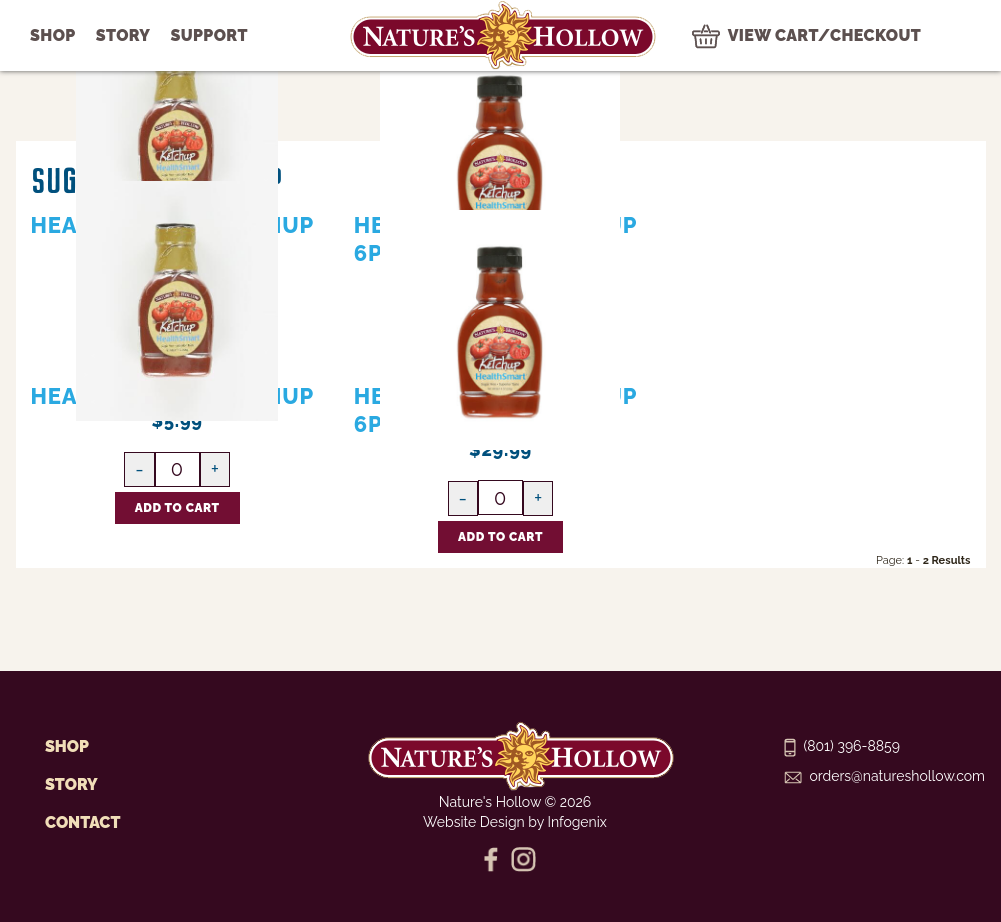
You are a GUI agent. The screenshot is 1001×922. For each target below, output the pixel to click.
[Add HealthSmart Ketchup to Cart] (177, 508)
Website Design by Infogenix (515, 822)
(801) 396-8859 (842, 746)
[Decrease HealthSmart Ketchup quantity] (139, 469)
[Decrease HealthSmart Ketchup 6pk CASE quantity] (463, 498)
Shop (67, 746)
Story (71, 784)
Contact (82, 822)
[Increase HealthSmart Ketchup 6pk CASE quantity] (538, 498)
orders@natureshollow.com (884, 776)
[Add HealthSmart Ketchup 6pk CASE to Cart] (500, 537)
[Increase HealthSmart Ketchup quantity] (215, 469)
